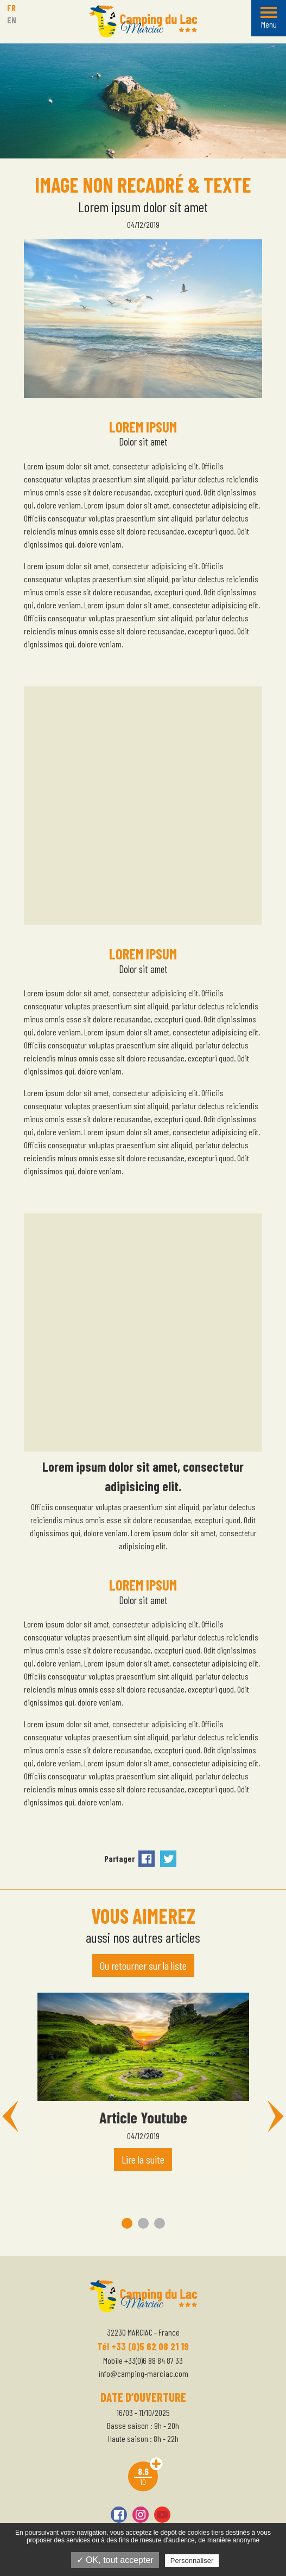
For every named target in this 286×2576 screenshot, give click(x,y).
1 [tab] (127, 2223)
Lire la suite (143, 2159)
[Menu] (268, 18)
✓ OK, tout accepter (115, 2560)
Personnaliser (192, 2560)
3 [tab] (159, 2223)
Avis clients (156, 2463)
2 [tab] (143, 2223)
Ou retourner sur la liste (143, 1965)
